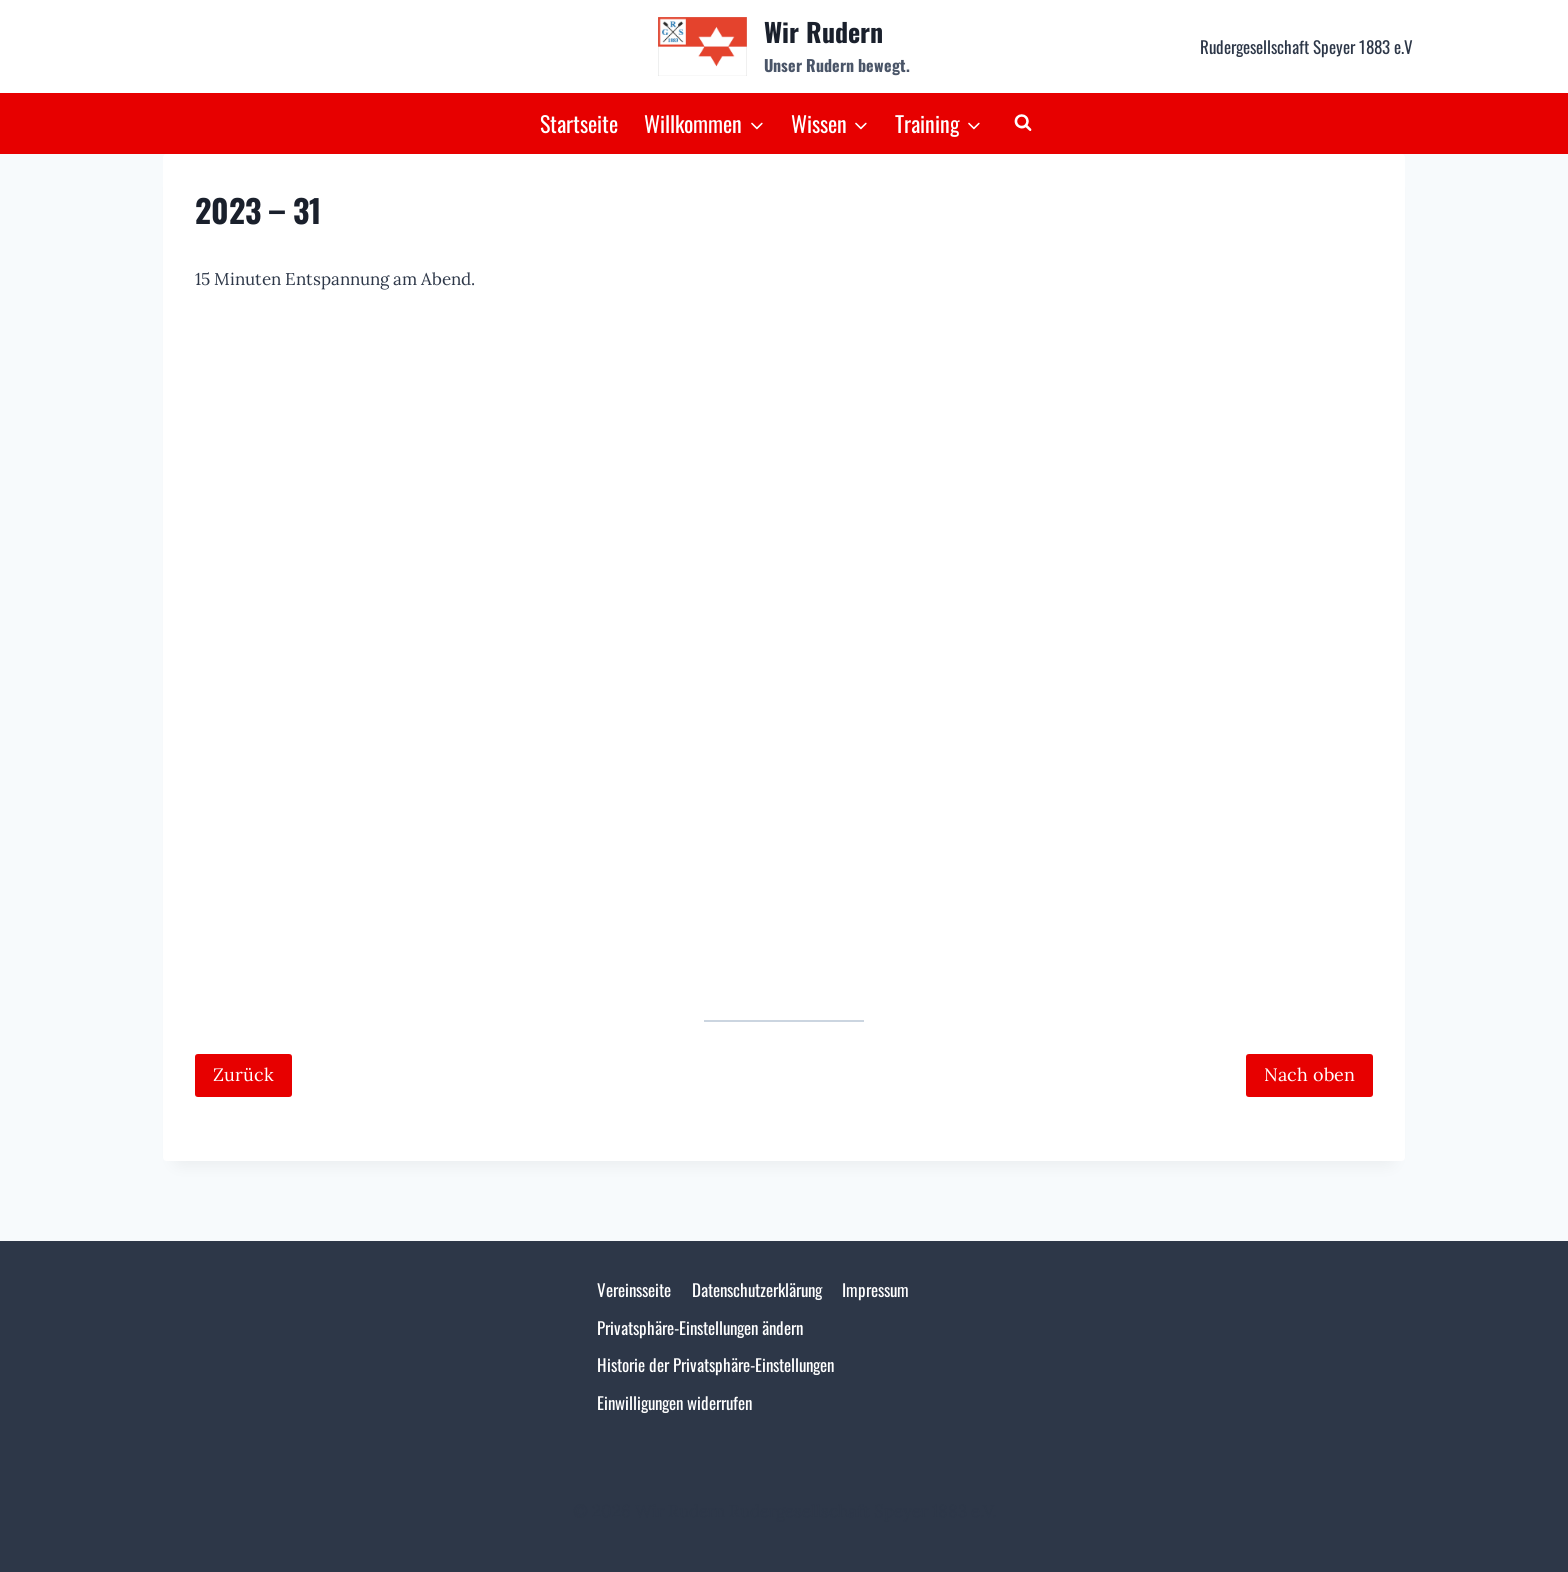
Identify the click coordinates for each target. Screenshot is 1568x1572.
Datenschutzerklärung (757, 1289)
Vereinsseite (634, 1289)
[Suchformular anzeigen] (1023, 123)
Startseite (579, 123)
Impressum (875, 1289)
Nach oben (1309, 1074)
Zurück (243, 1074)
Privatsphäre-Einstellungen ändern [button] (700, 1327)
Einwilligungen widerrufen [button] (674, 1402)
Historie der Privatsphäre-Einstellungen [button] (715, 1364)
